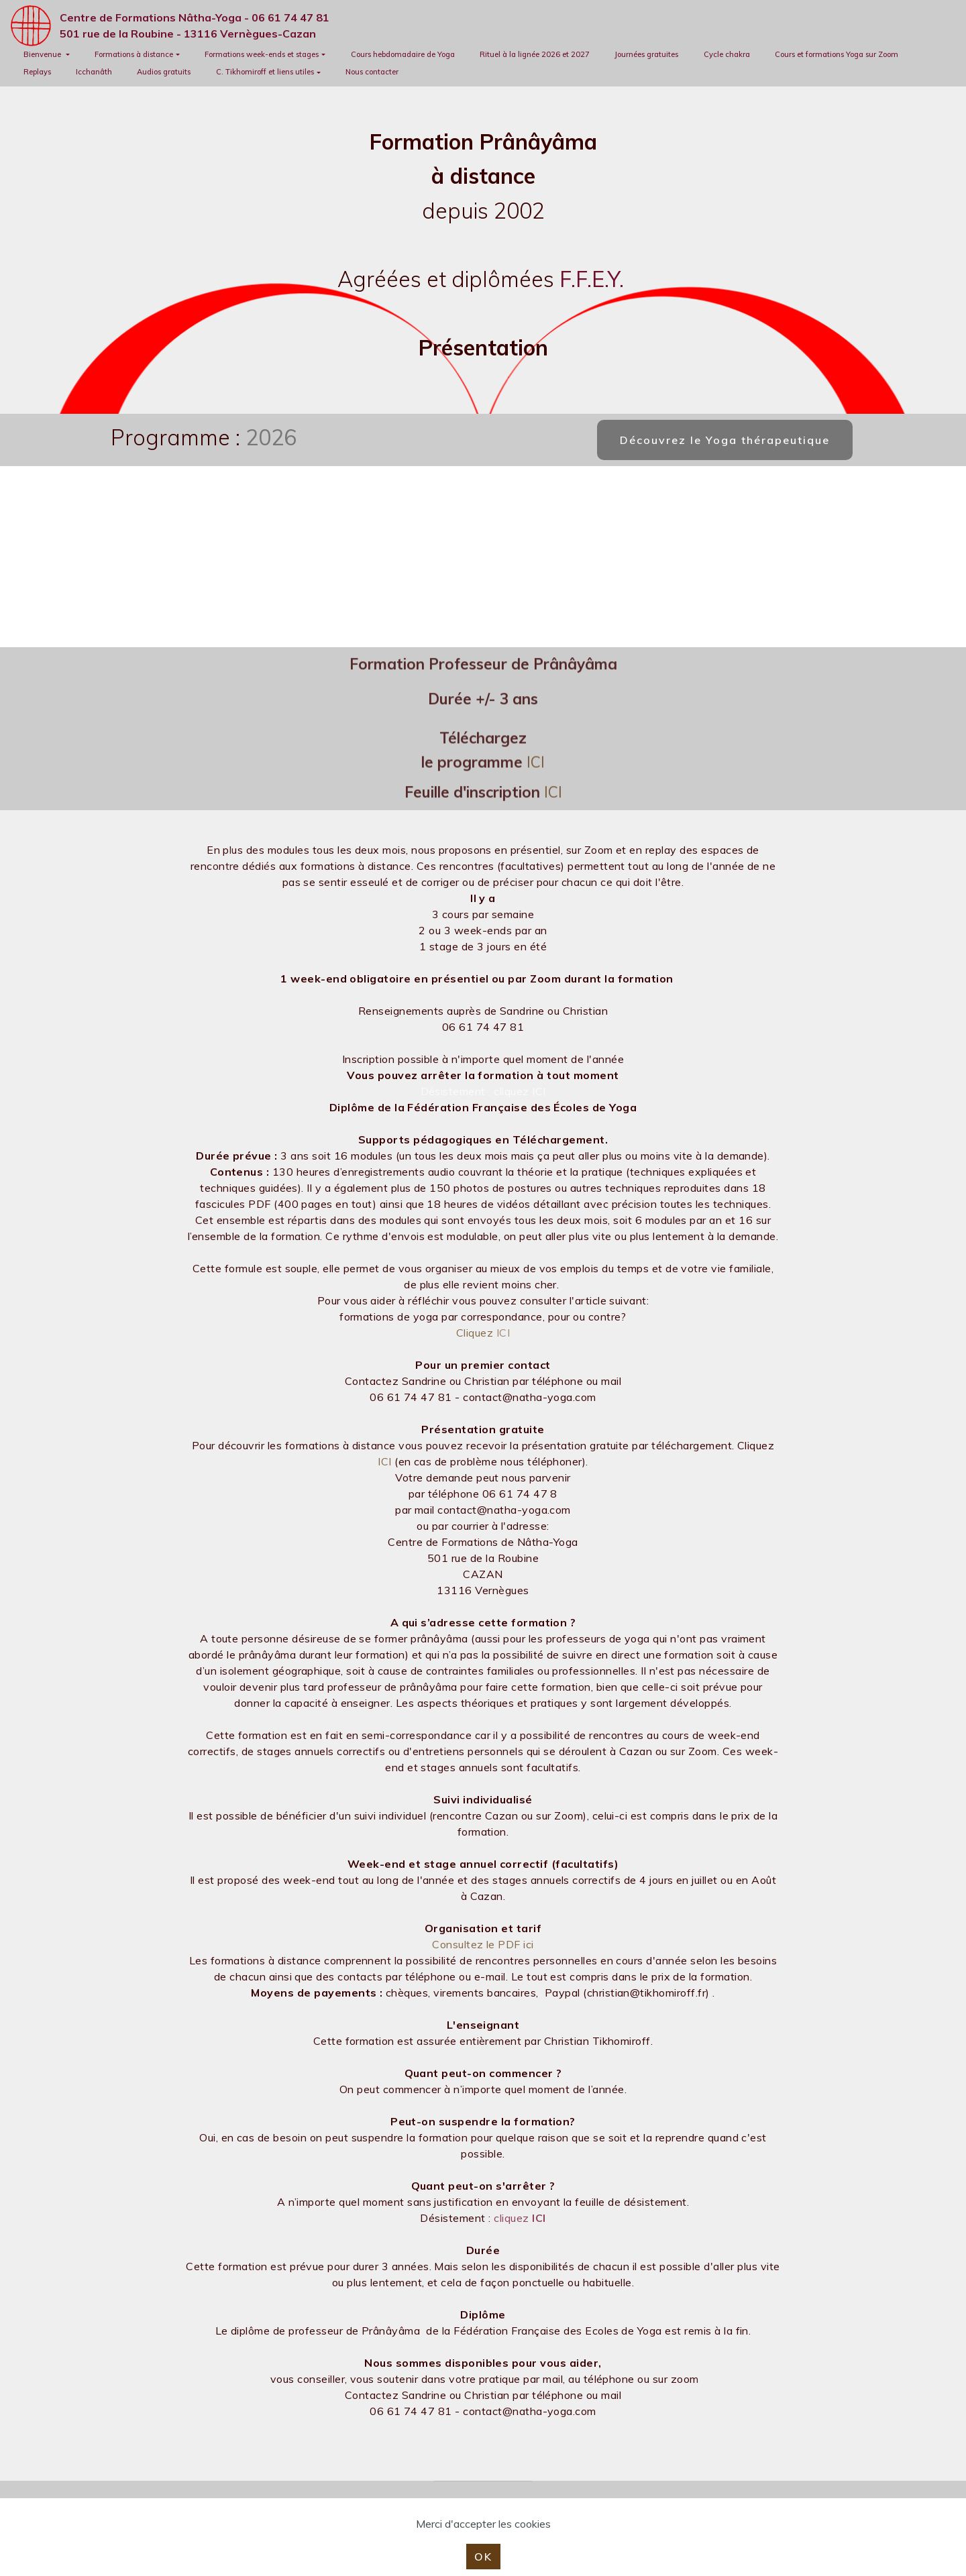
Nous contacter (371, 71)
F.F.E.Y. (591, 279)
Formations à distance (134, 54)
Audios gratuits (164, 71)
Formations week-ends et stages (262, 54)
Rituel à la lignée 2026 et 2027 (535, 54)
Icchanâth (94, 71)
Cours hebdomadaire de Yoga (403, 54)
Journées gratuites (646, 54)
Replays (37, 71)
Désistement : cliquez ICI (483, 1091)
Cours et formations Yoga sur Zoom (836, 54)
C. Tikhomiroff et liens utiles (265, 71)
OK (483, 2556)
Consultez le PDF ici (483, 1944)
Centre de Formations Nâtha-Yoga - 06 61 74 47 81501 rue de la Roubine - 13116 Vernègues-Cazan (194, 25)
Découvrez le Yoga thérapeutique (725, 440)
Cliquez (476, 1332)
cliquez (519, 2218)
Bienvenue (43, 54)
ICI (536, 786)
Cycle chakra (727, 54)
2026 (271, 437)
